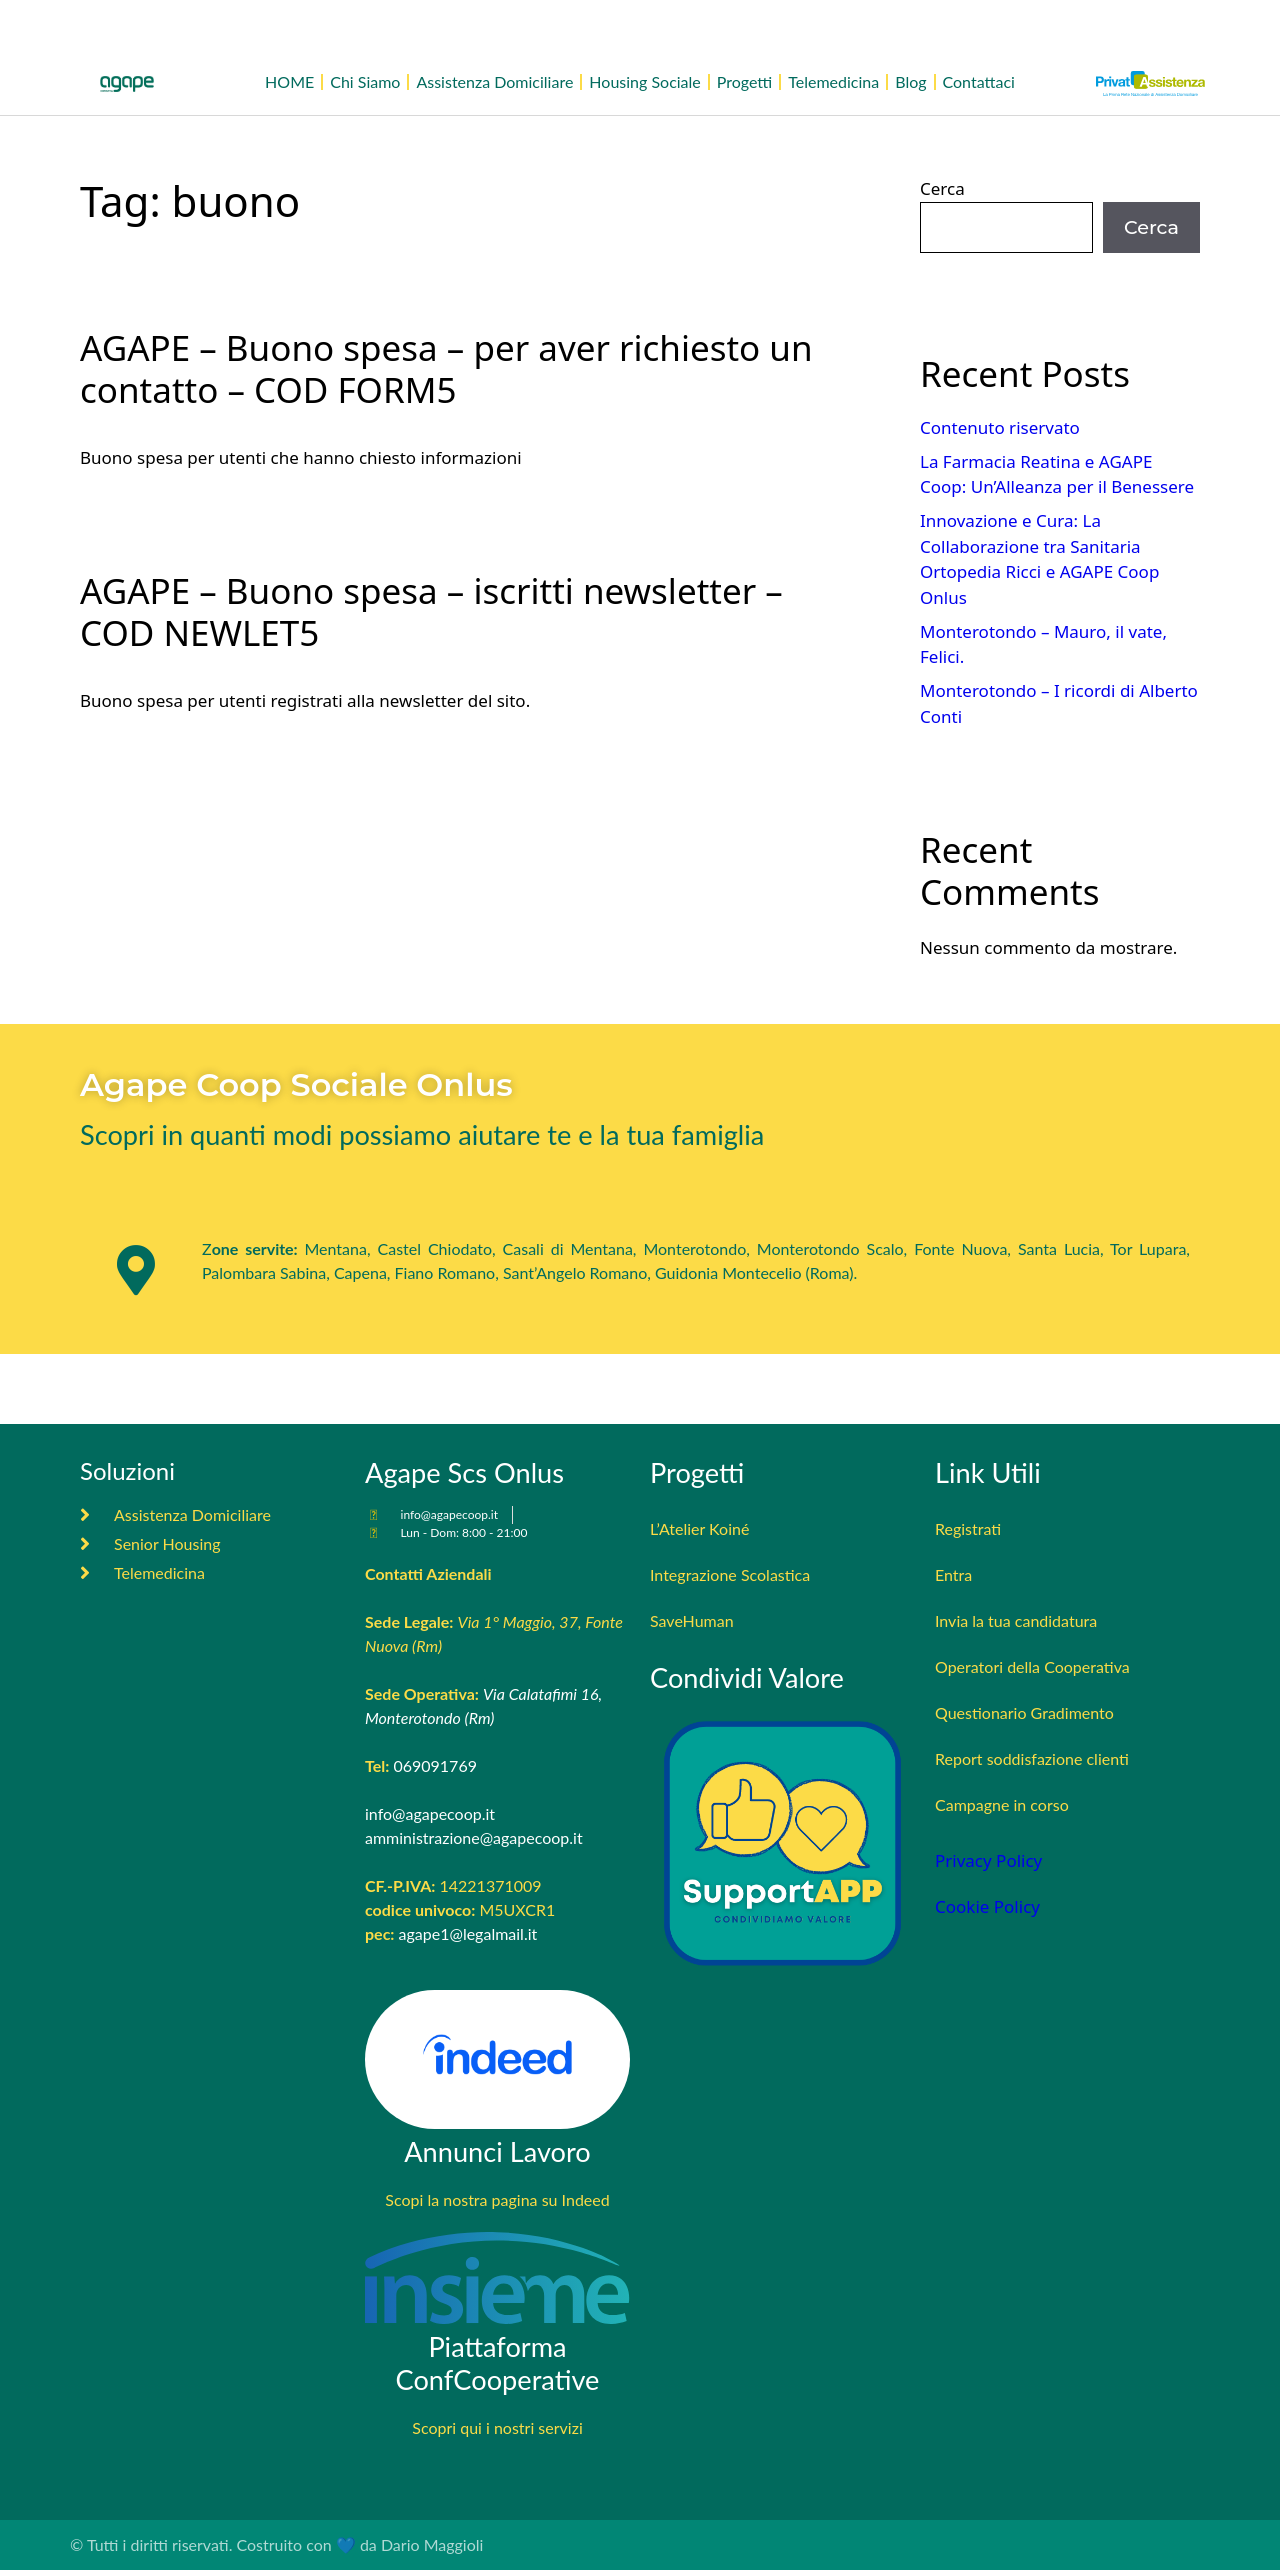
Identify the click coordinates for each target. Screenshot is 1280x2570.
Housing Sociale (644, 81)
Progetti (744, 81)
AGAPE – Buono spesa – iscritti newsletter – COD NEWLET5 (431, 611)
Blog (910, 81)
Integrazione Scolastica (730, 1574)
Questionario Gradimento (1024, 1712)
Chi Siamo (365, 81)
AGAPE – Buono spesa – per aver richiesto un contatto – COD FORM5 (446, 368)
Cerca (942, 188)
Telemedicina (833, 81)
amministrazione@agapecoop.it (474, 1837)
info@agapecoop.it (430, 1813)
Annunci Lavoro (497, 2151)
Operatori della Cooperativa (1032, 1666)
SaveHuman (692, 1620)
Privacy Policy (988, 1860)
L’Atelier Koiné (699, 1528)
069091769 (435, 1765)
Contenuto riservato (1000, 427)
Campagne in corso (1002, 1804)
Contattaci (979, 81)
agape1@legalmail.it (468, 1933)
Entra (953, 1574)
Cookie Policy (987, 1906)
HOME (289, 81)
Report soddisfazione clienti (1032, 1758)
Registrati (968, 1528)
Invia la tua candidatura (1016, 1620)
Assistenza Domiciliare (494, 81)
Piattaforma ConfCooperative (498, 2363)
